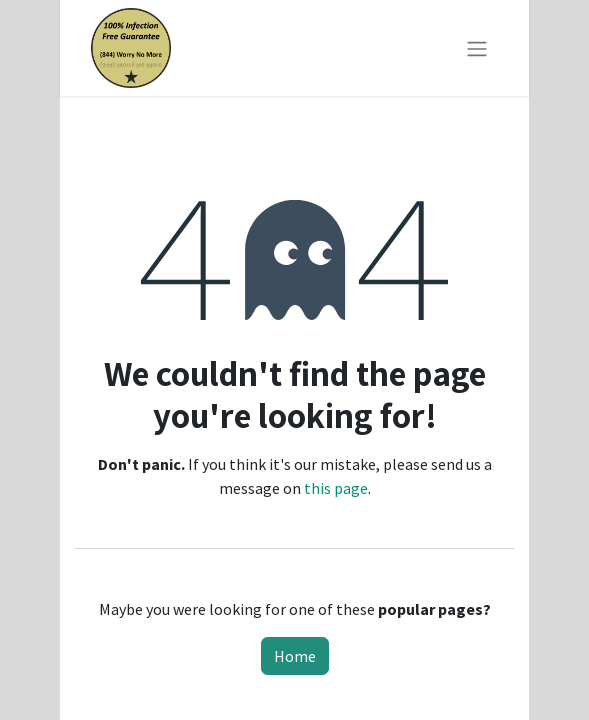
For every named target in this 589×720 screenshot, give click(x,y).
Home (295, 656)
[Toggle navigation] (477, 48)
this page (336, 488)
